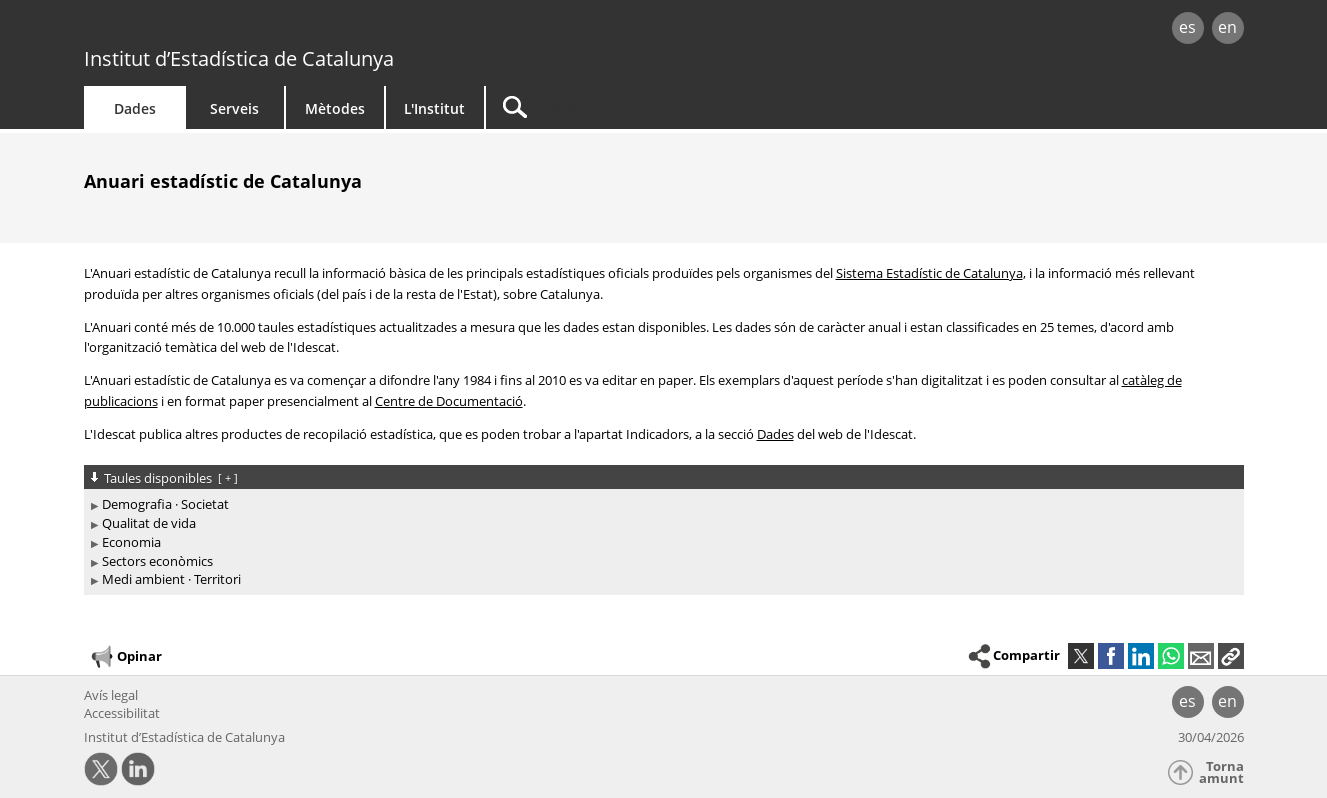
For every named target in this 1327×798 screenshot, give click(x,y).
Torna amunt (1221, 772)
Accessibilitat (122, 713)
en (1227, 27)
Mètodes (335, 108)
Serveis (234, 108)
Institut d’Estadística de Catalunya (239, 58)
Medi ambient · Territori (171, 579)
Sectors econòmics (157, 561)
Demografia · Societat (165, 504)
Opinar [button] (125, 657)
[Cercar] (656, 107)
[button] (1231, 656)
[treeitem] (660, 504)
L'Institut (434, 108)
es (1187, 27)
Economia (131, 542)
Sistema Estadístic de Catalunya (929, 273)
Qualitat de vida (149, 523)
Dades (135, 108)
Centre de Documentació (449, 401)
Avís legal (111, 695)
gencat (316, 29)
